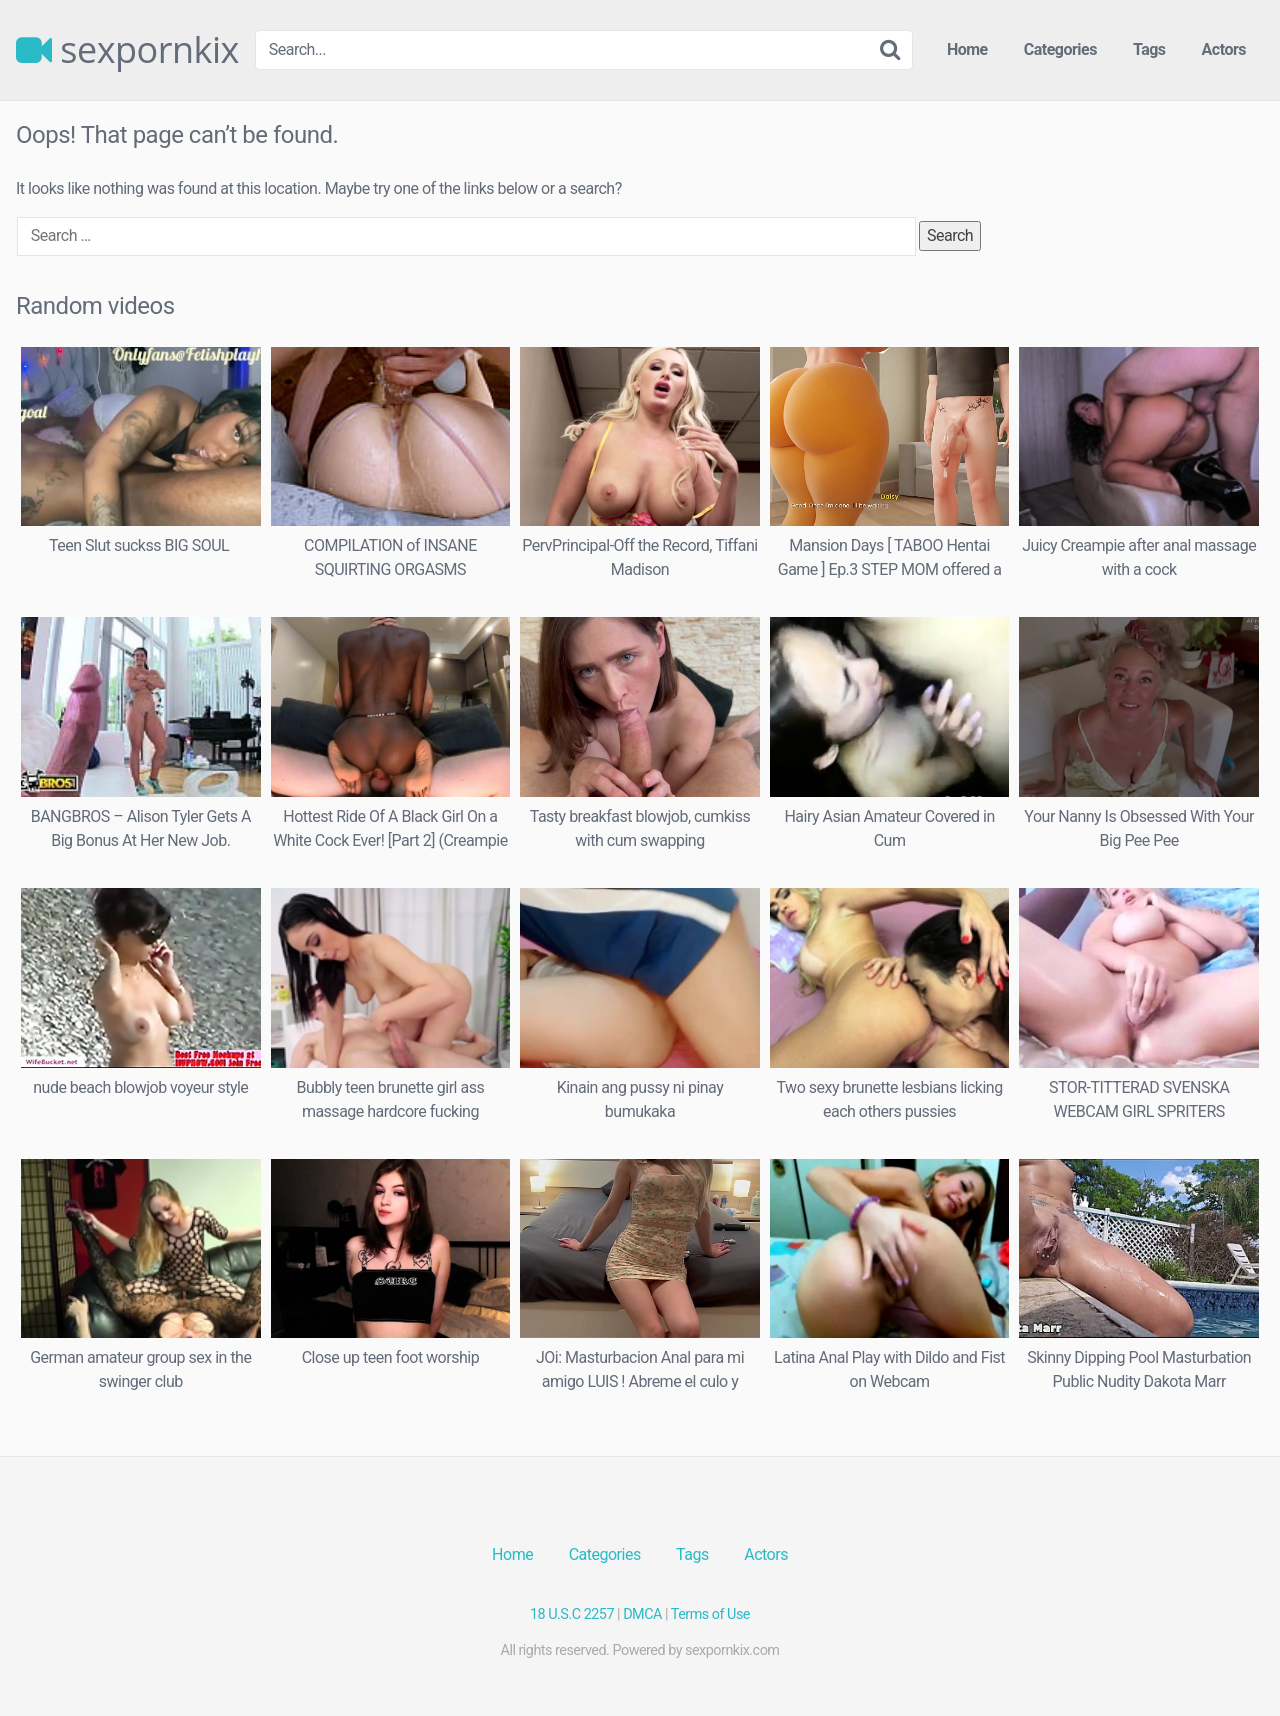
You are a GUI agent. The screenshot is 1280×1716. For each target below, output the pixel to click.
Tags (1149, 49)
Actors (1224, 49)
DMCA (642, 1614)
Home (967, 49)
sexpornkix (127, 50)
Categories (1060, 49)
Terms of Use (710, 1614)
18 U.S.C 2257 (572, 1614)
